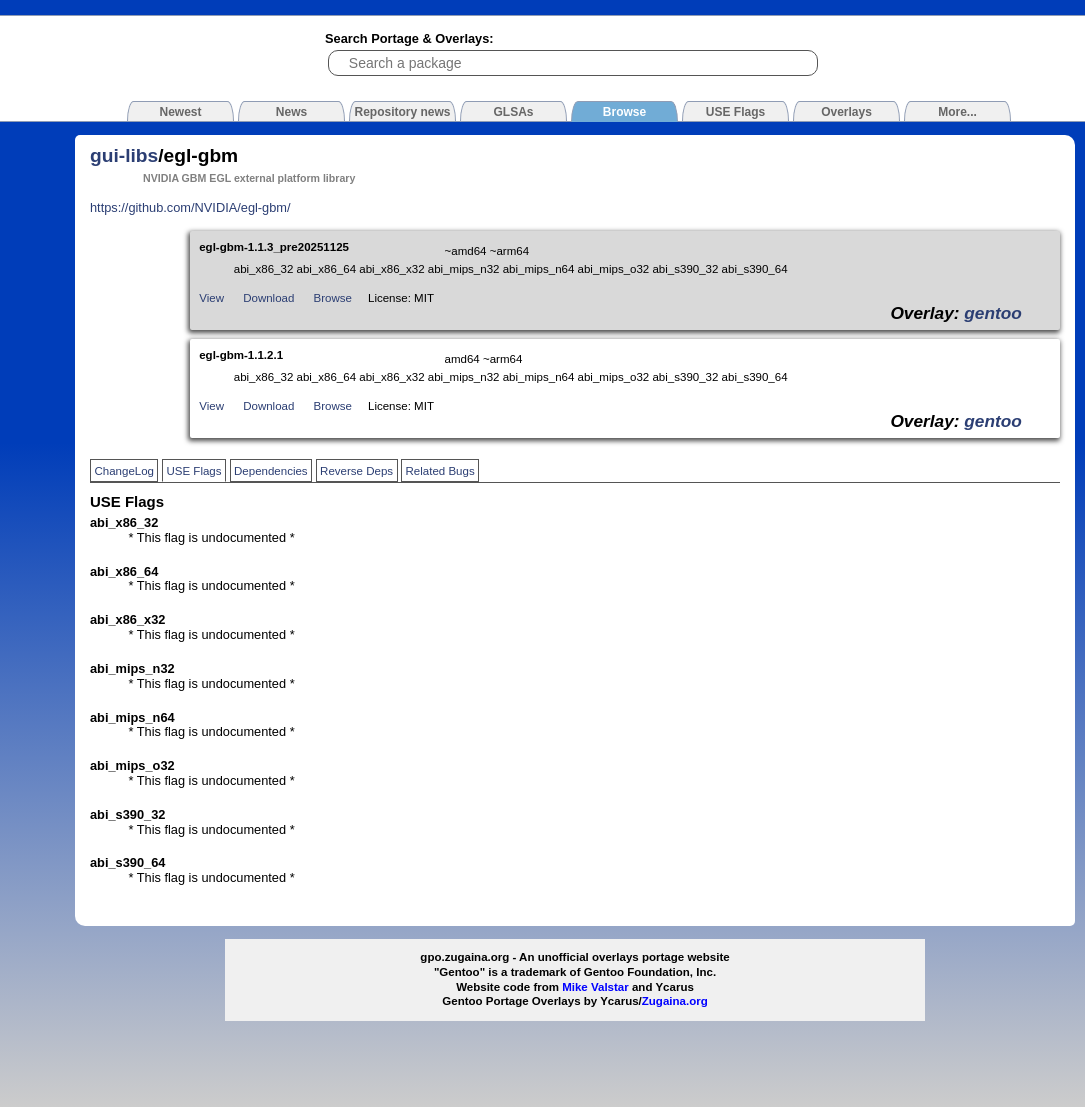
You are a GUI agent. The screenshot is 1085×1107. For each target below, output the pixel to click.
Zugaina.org (675, 1001)
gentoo (993, 313)
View (211, 298)
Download (268, 298)
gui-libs (124, 155)
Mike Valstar (595, 987)
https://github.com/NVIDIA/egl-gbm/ (190, 207)
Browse (333, 298)
